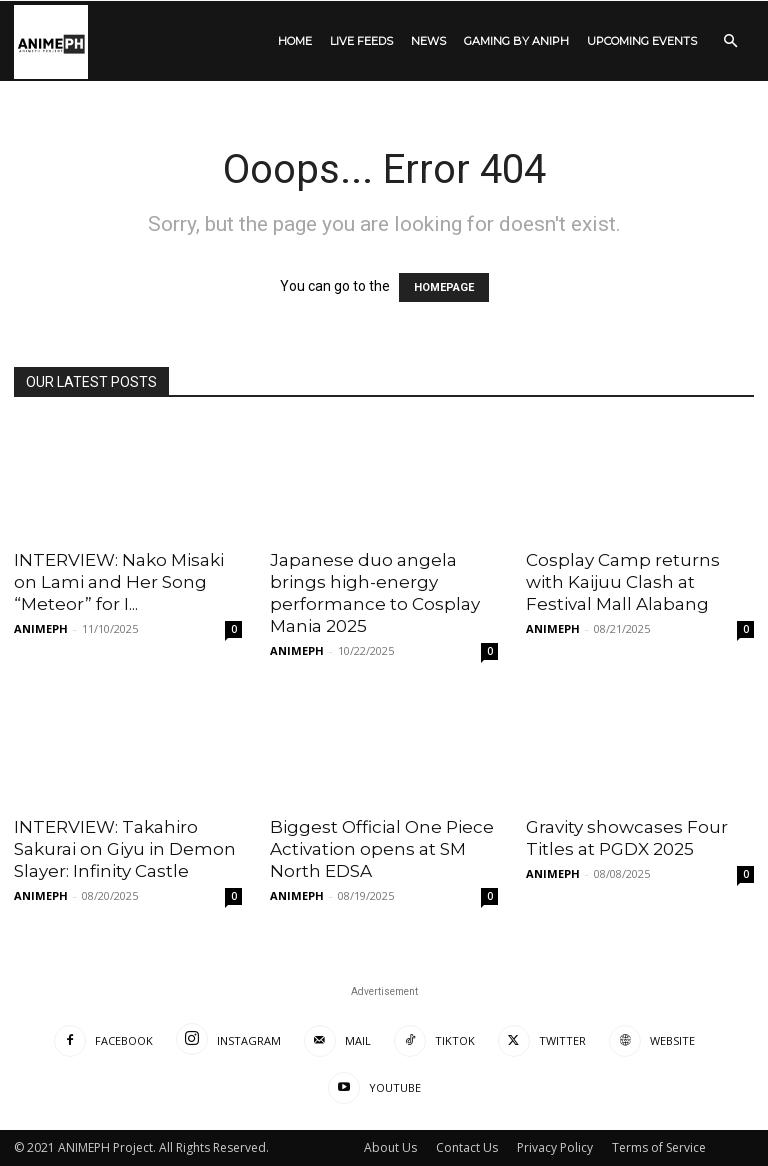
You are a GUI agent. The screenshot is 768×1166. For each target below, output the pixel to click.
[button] (730, 41)
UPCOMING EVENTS (642, 41)
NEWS (428, 41)
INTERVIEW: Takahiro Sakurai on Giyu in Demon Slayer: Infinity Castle (125, 849)
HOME (295, 41)
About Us (390, 1147)
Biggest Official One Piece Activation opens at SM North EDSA (382, 849)
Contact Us (467, 1147)
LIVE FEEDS (361, 41)
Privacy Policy (555, 1147)
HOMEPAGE (444, 287)
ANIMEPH (41, 628)
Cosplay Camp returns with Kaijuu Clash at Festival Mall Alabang (623, 582)
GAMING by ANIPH (516, 41)
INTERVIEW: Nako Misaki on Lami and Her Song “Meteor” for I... (119, 582)
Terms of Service (659, 1147)
